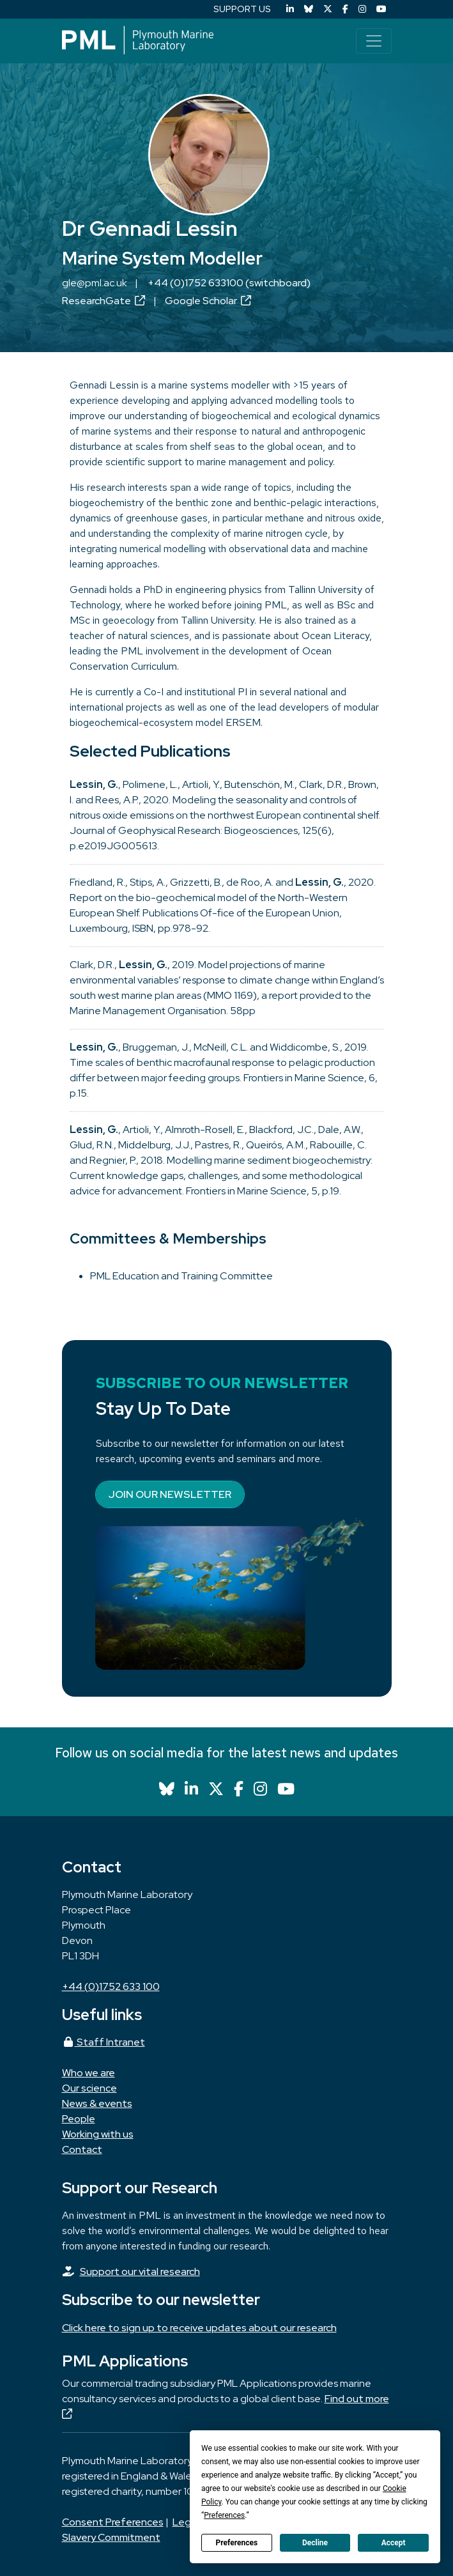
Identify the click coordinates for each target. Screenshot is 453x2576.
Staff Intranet (103, 2042)
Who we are (88, 2072)
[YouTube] (381, 9)
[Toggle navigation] (374, 41)
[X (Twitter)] (327, 9)
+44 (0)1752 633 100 (111, 1986)
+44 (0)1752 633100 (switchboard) (229, 282)
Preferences (237, 2542)
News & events (97, 2103)
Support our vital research (140, 2271)
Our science (89, 2088)
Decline (315, 2542)
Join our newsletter (170, 1494)
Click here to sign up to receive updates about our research (199, 2327)
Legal (186, 2522)
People (78, 2118)
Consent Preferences (113, 2522)
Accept (393, 2542)
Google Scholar (208, 300)
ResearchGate (103, 300)
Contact (82, 2149)
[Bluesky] (308, 9)
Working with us (98, 2134)
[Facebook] (345, 9)
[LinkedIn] (290, 9)
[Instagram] (362, 9)
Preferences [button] (224, 2515)
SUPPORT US (242, 9)
